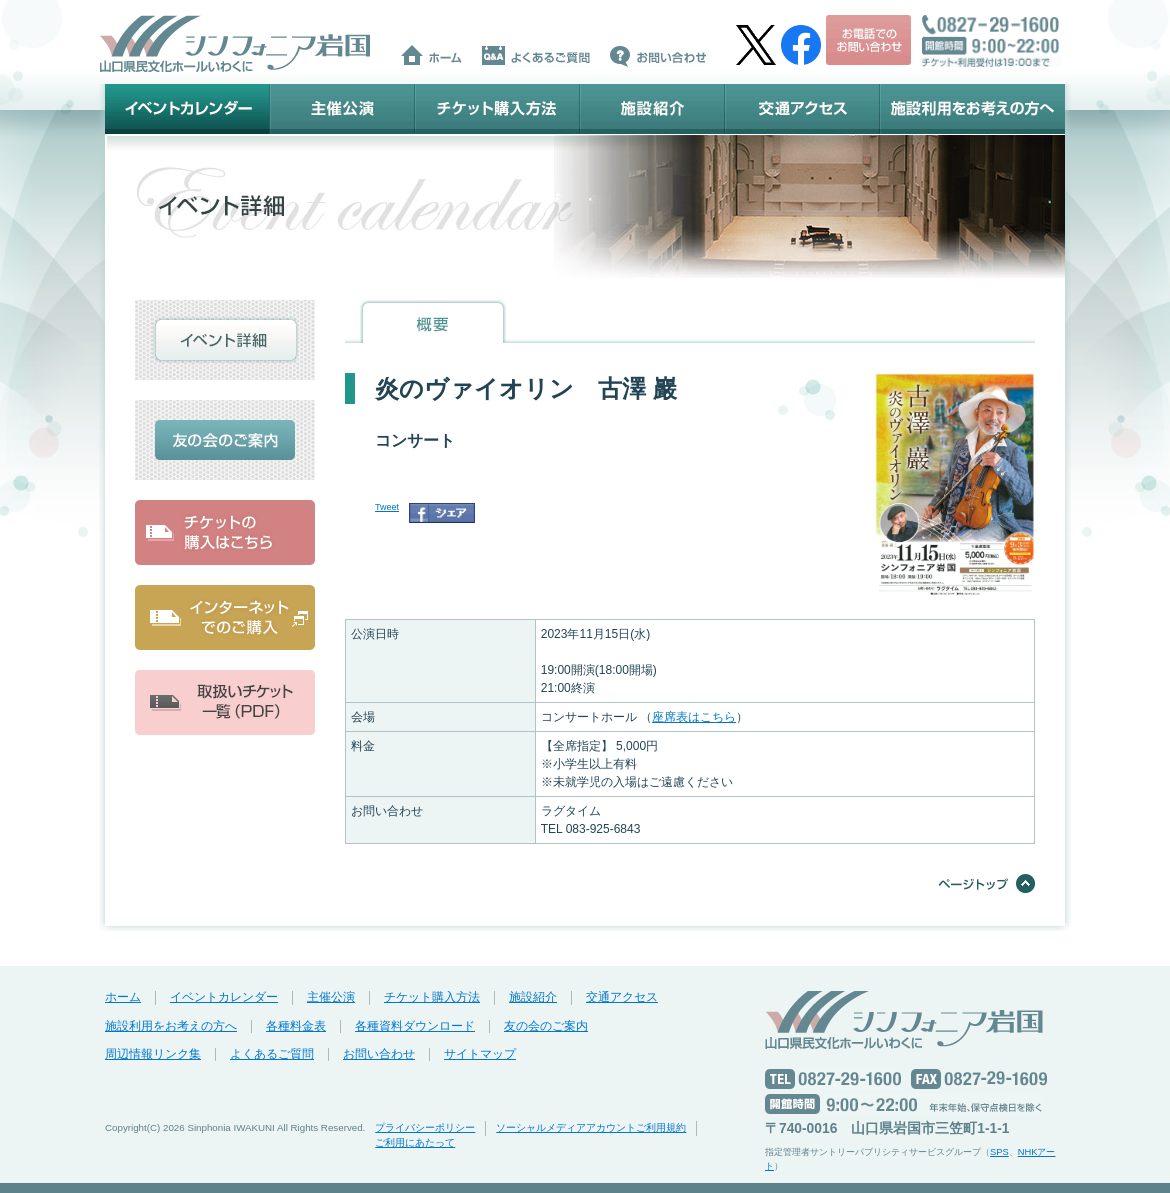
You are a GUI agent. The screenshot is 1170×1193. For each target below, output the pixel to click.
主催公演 (342, 109)
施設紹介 (652, 109)
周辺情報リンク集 (153, 1054)
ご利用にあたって (415, 1142)
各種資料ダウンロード (415, 1026)
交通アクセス (802, 109)
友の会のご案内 (546, 1026)
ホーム (123, 997)
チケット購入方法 (497, 109)
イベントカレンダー (187, 109)
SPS (999, 1152)
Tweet (387, 507)
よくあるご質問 (272, 1054)
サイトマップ (480, 1054)
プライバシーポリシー (425, 1127)
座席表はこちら (694, 717)
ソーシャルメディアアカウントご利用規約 (591, 1127)
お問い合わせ (379, 1054)
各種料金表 (296, 1026)
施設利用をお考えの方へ (972, 109)
